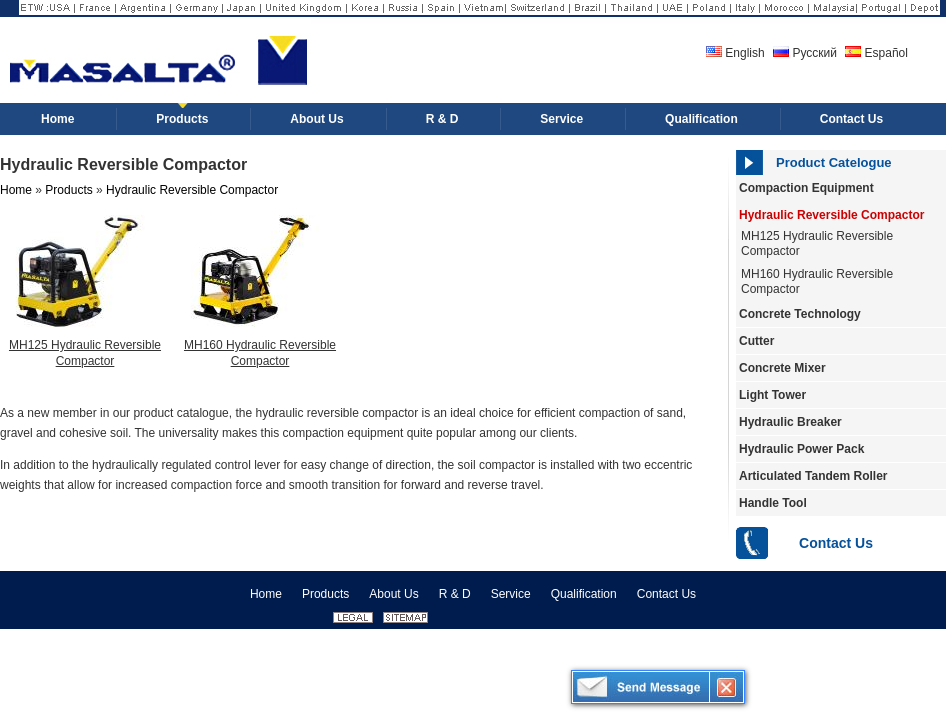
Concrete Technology (800, 314)
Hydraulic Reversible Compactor (831, 215)
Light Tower (772, 395)
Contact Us (836, 543)
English (735, 53)
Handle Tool (773, 503)
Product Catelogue (834, 162)
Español (876, 53)
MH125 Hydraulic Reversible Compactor (85, 353)
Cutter (756, 341)
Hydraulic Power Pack (801, 449)
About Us (393, 594)
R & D (455, 594)
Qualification (584, 594)
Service (511, 594)
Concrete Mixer (782, 368)
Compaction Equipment (806, 188)
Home (16, 190)
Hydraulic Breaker (790, 422)
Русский (805, 53)
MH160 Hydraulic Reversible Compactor (817, 281)
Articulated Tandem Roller (813, 476)
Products (68, 190)
